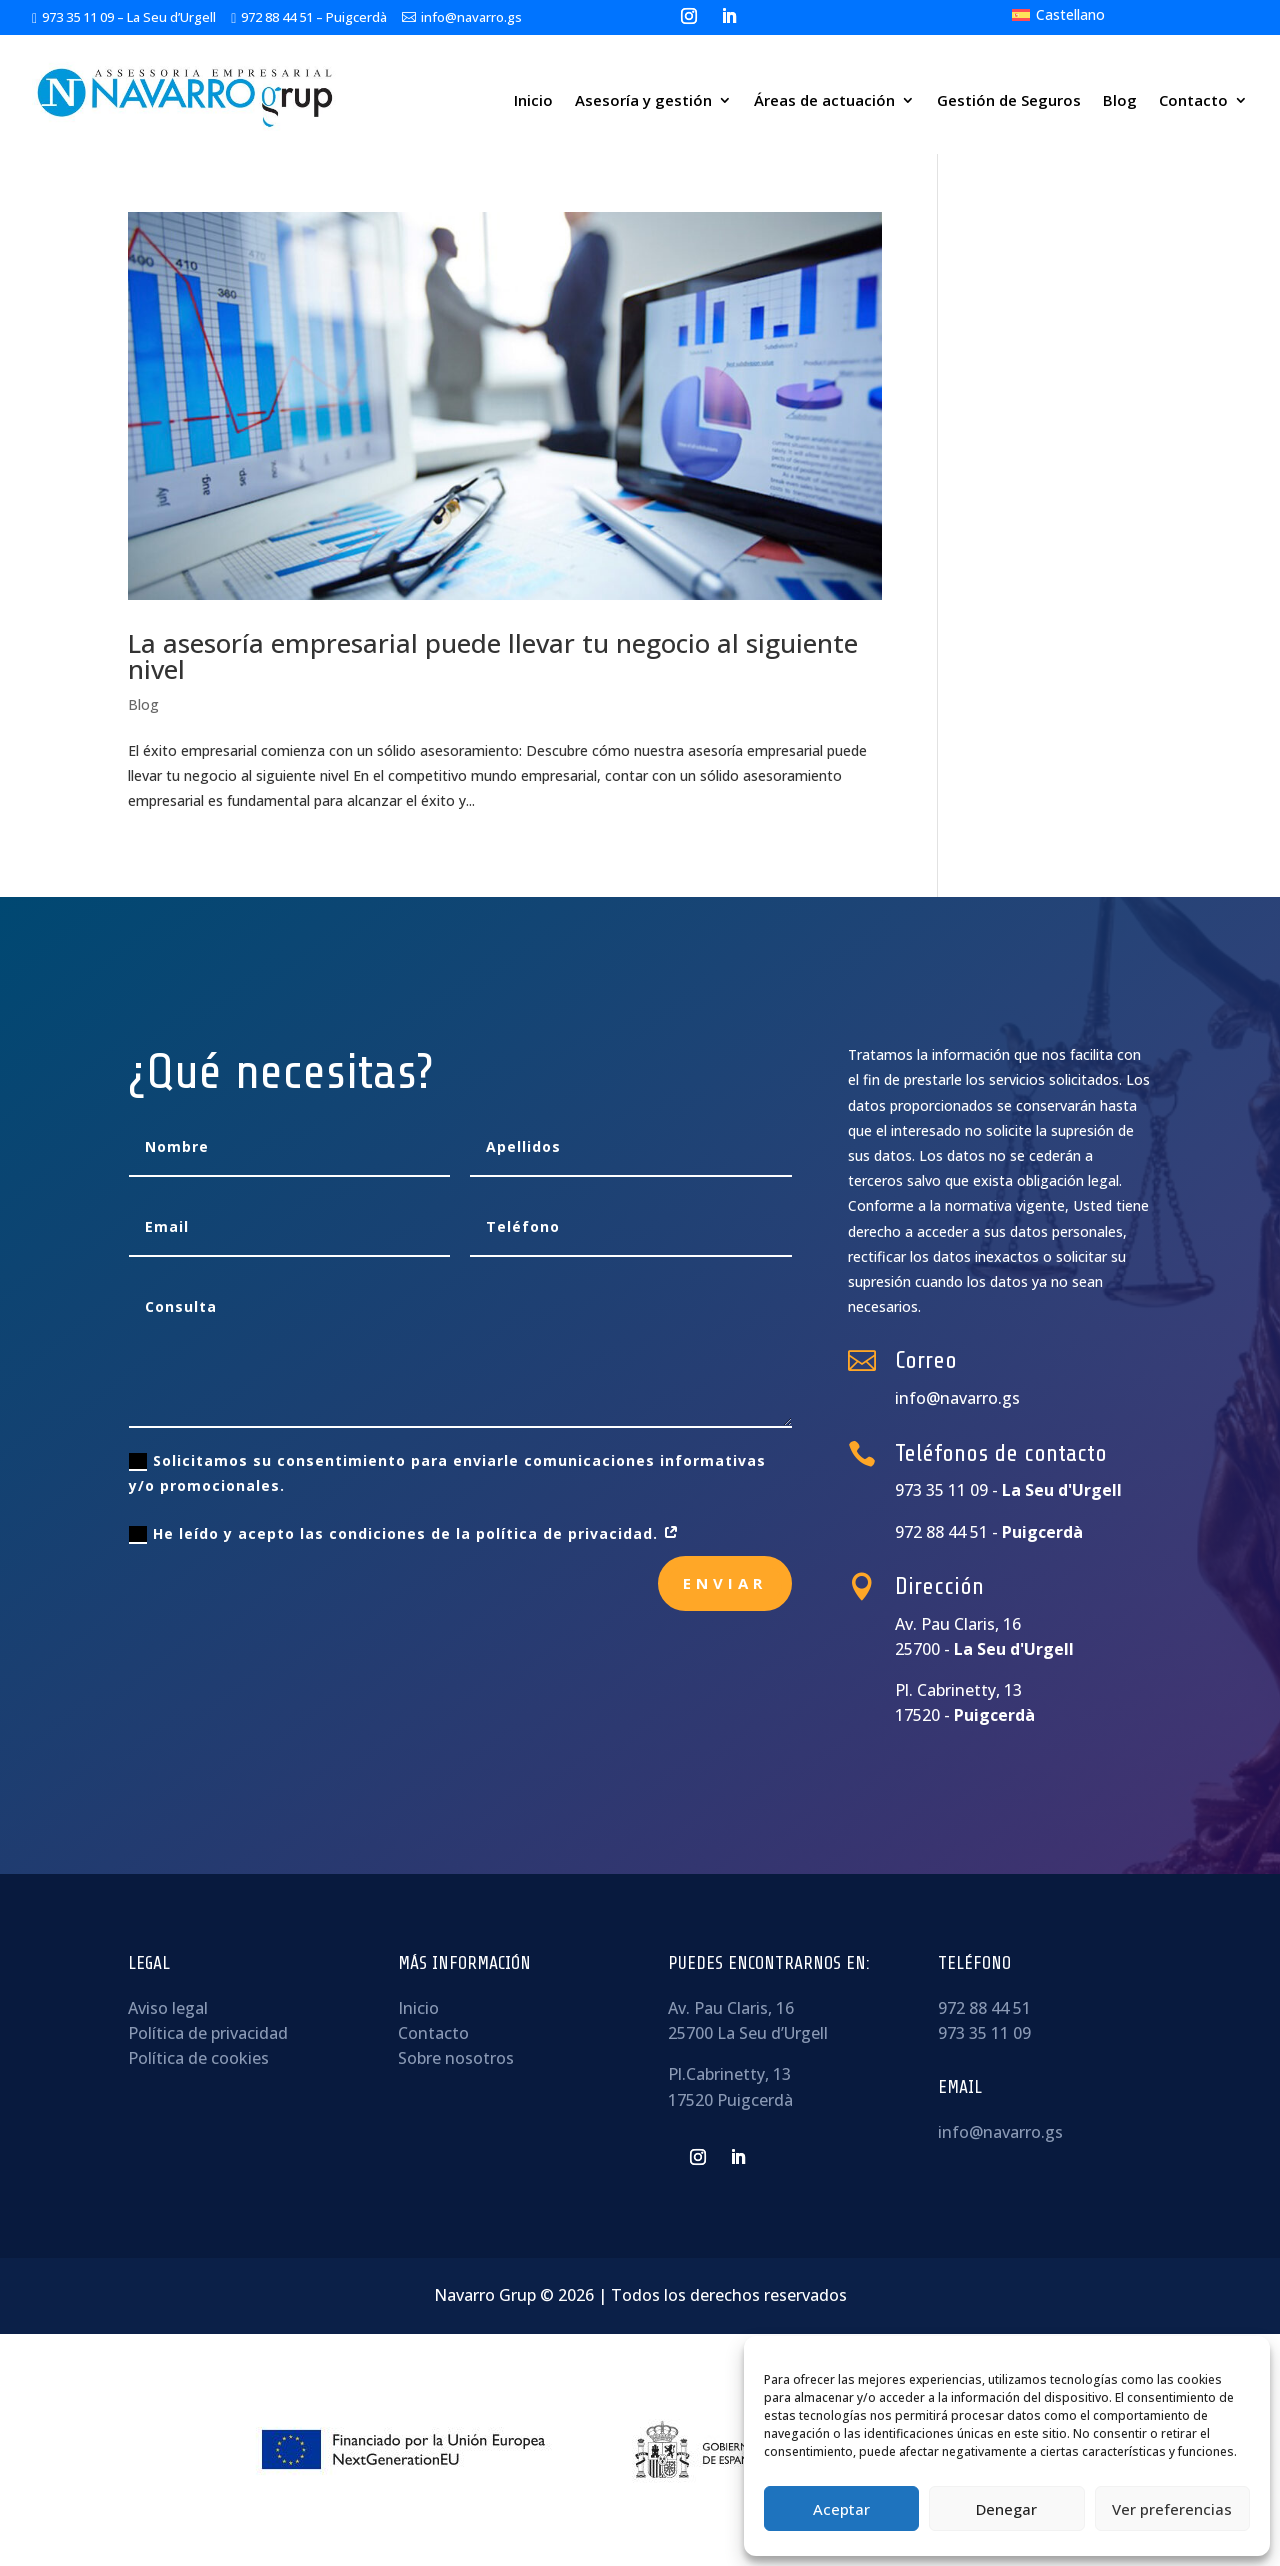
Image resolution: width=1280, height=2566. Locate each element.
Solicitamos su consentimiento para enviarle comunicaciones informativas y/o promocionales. (447, 1473)
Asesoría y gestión (643, 100)
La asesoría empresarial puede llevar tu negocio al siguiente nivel (493, 656)
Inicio (533, 100)
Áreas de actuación (824, 100)
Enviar (725, 1583)
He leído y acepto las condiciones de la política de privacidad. (404, 1534)
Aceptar (841, 2509)
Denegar (1006, 2509)
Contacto (1193, 100)
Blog (1120, 100)
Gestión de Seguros (1009, 100)
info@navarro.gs (1000, 2132)
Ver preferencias (1172, 2509)
